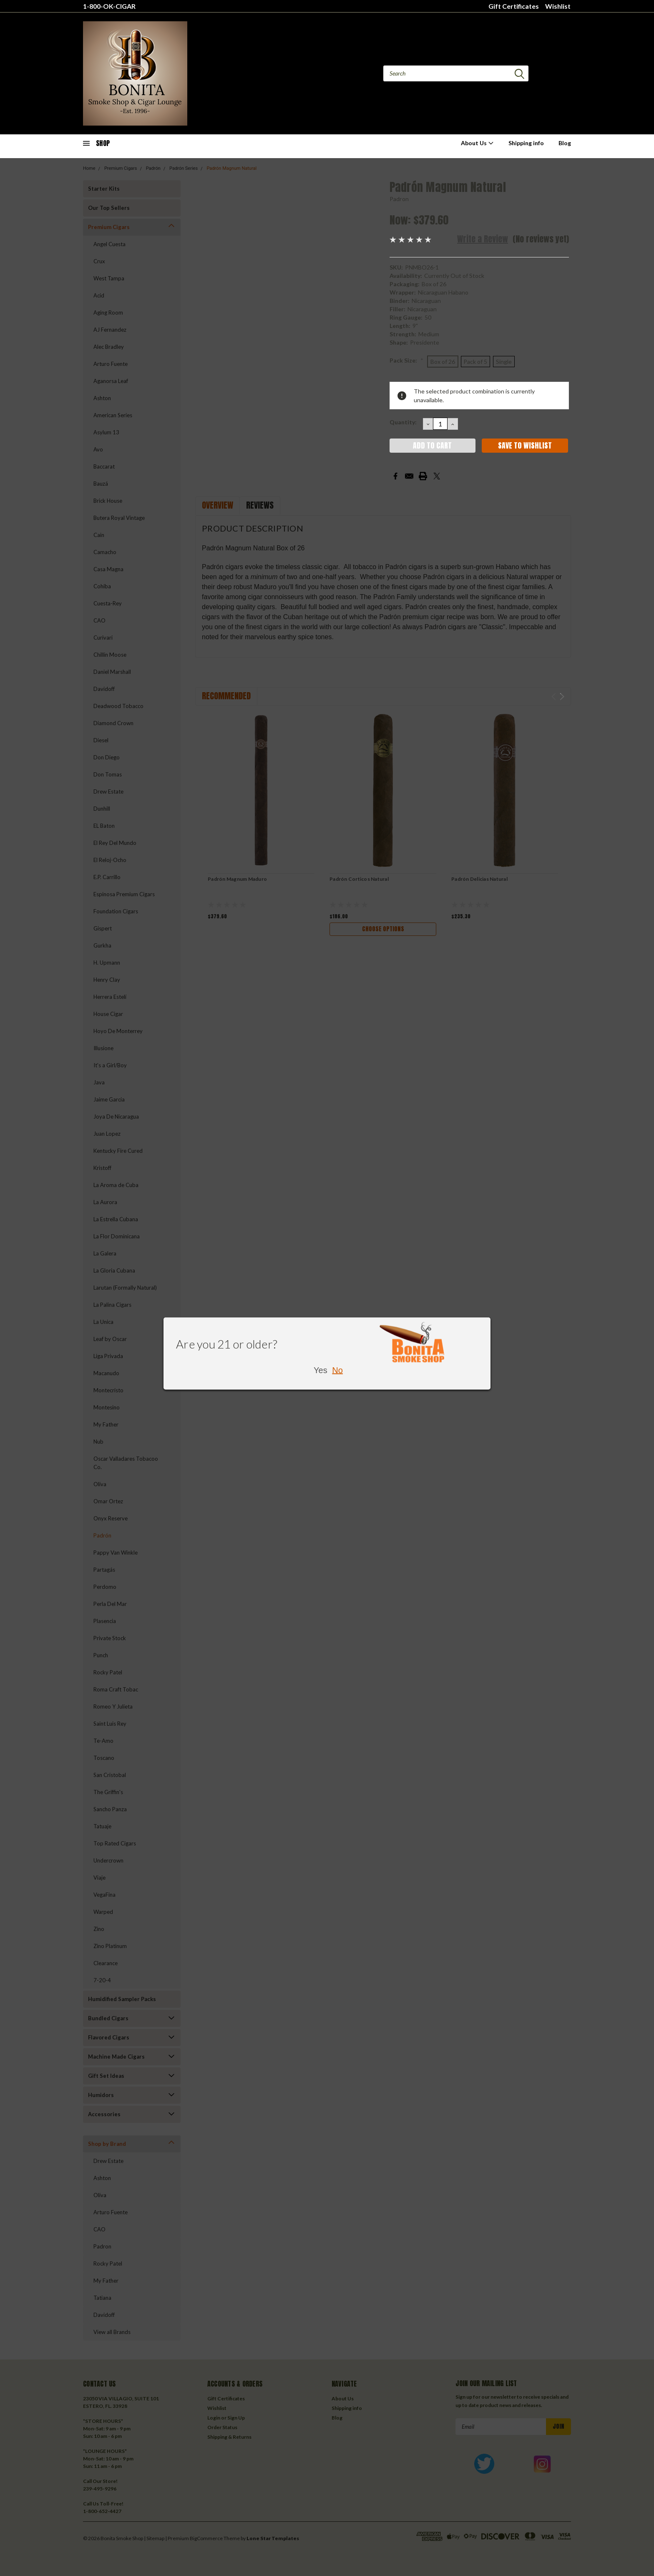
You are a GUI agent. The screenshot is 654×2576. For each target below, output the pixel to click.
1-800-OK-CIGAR (109, 6)
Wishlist (558, 6)
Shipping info (526, 142)
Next (562, 696)
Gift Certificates (513, 6)
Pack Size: (406, 360)
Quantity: (403, 422)
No (337, 1369)
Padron (399, 198)
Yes (320, 1369)
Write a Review (482, 238)
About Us (477, 142)
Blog (564, 142)
